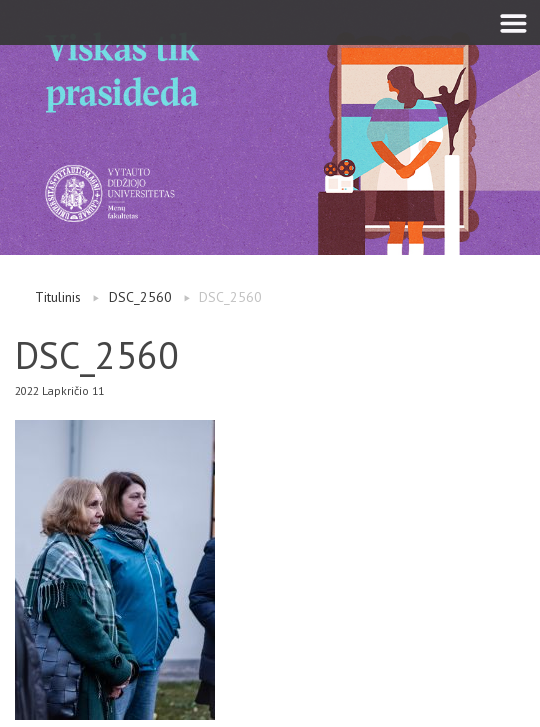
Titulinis (58, 297)
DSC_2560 (140, 297)
